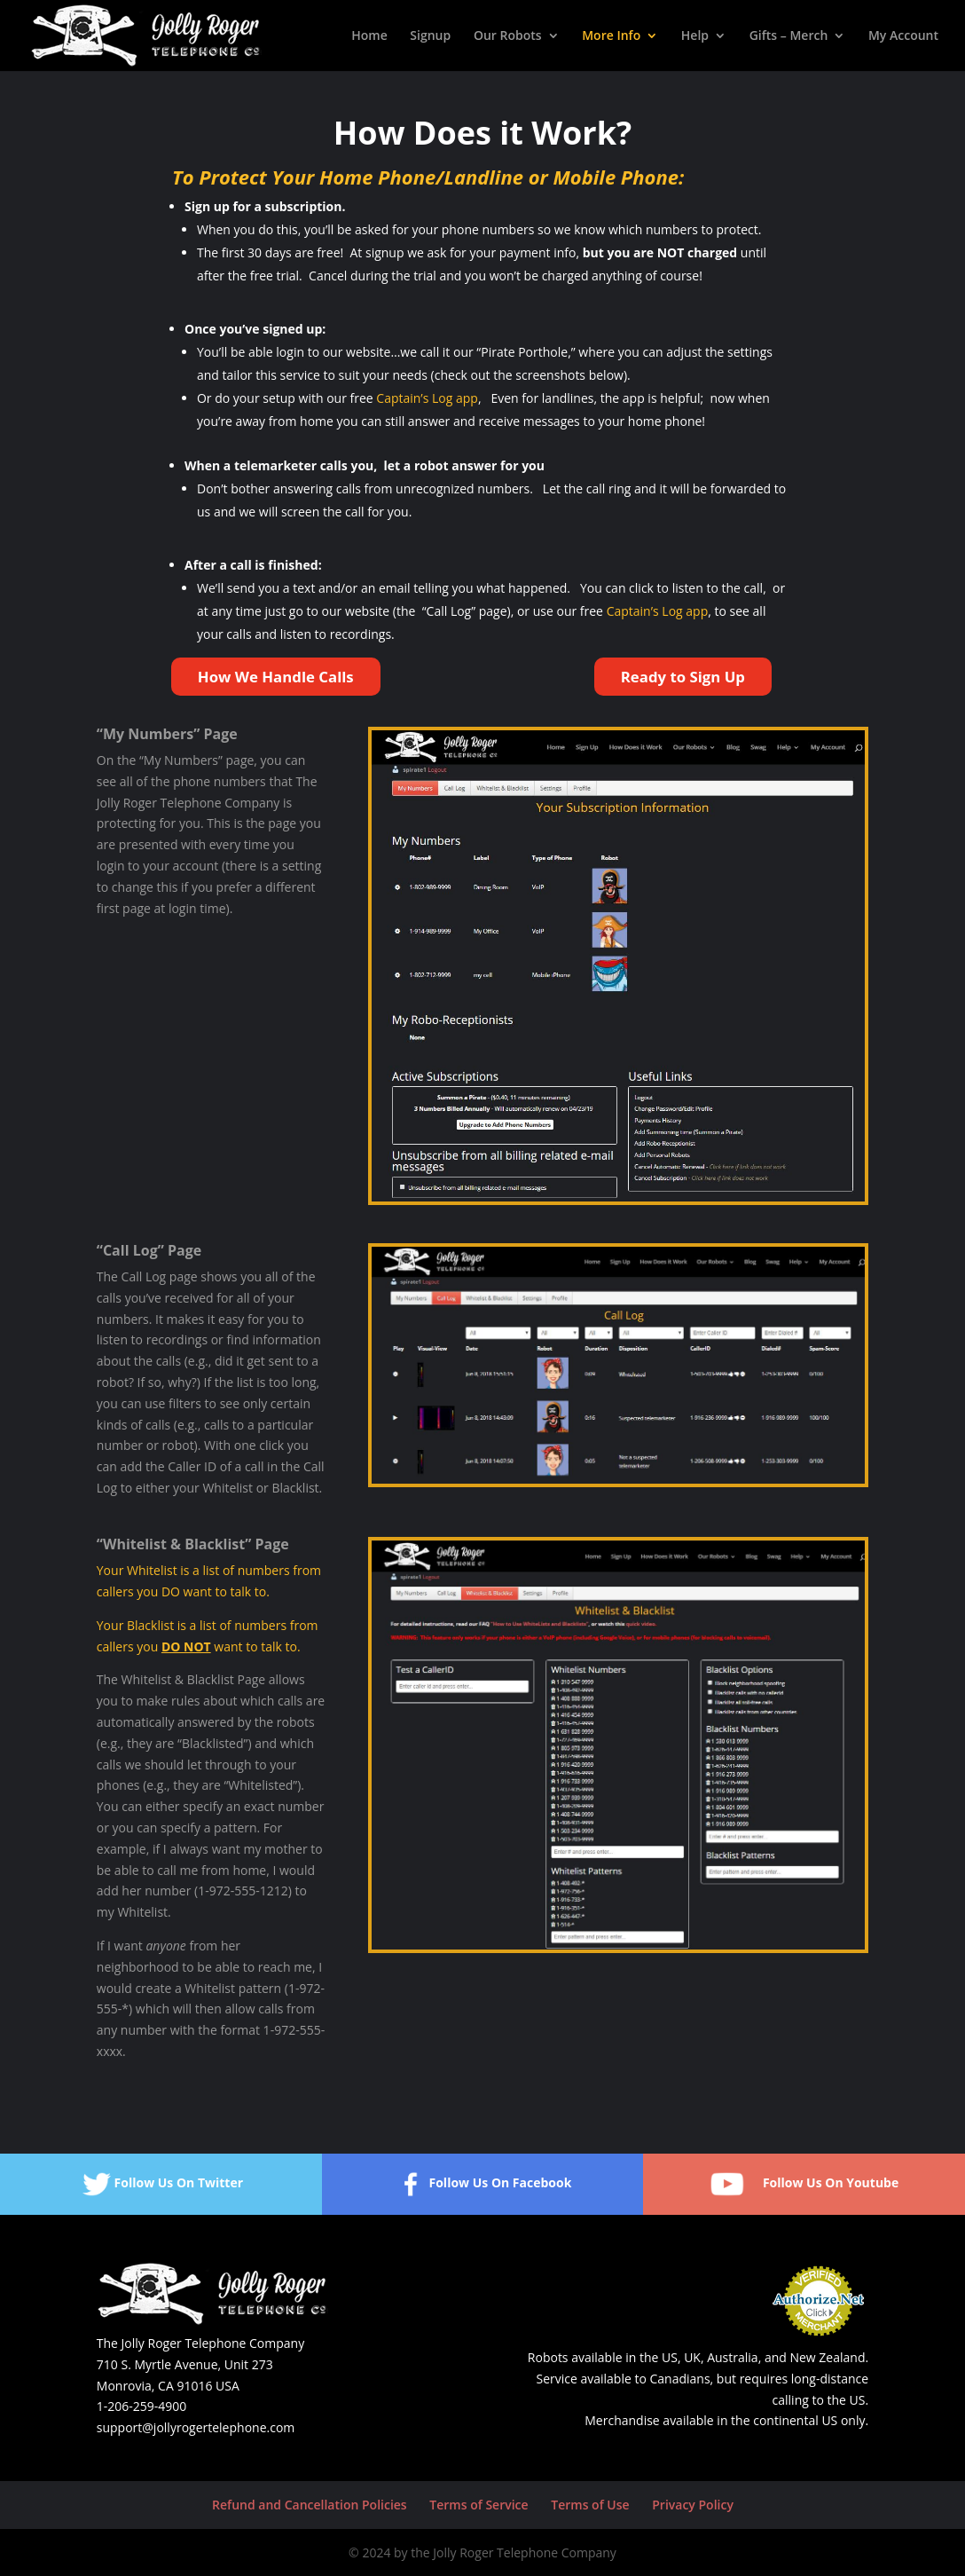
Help (695, 36)
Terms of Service (478, 2504)
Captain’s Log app (427, 398)
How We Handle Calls (276, 676)
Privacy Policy (693, 2504)
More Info (611, 36)
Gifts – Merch (788, 36)
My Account (903, 36)
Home (369, 36)
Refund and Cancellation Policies (309, 2504)
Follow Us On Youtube (804, 2184)
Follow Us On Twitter (161, 2184)
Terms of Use (590, 2504)
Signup (430, 36)
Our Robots (508, 36)
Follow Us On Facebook (483, 2184)
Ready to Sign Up (683, 676)
